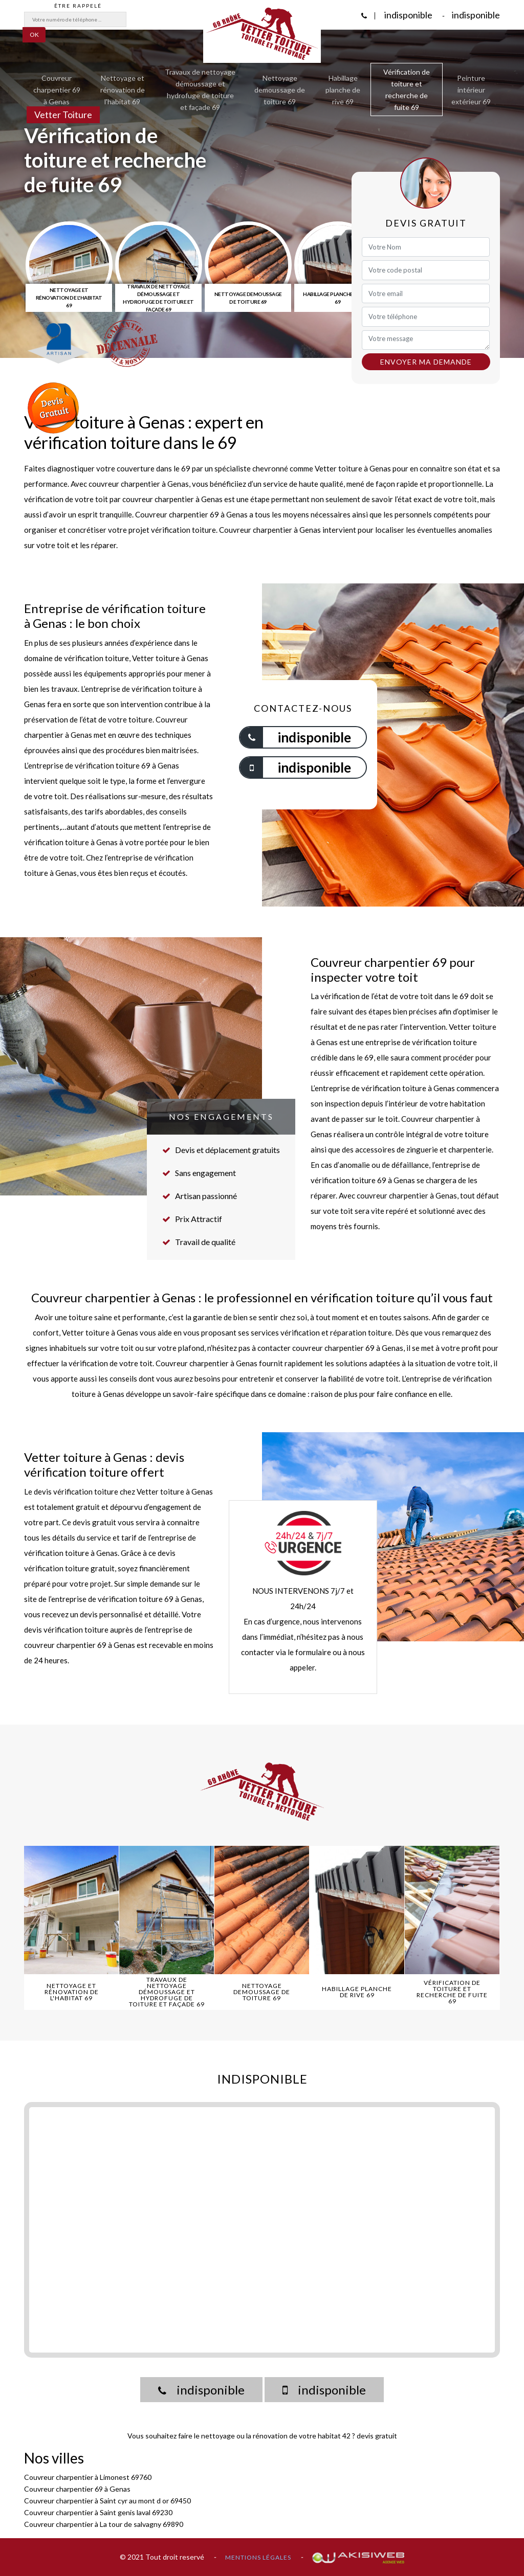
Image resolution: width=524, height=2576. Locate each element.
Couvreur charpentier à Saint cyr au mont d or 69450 (107, 2500)
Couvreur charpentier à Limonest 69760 (87, 2477)
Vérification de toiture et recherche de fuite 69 (406, 89)
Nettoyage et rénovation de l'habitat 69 (122, 90)
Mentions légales (258, 2557)
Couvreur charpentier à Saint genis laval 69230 (98, 2512)
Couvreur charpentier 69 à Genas (56, 90)
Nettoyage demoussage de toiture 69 (279, 90)
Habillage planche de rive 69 (342, 90)
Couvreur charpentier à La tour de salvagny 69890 (103, 2524)
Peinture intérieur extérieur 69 (471, 90)
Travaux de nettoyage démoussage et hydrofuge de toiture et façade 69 (200, 89)
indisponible (407, 14)
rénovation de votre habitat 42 (302, 2435)
